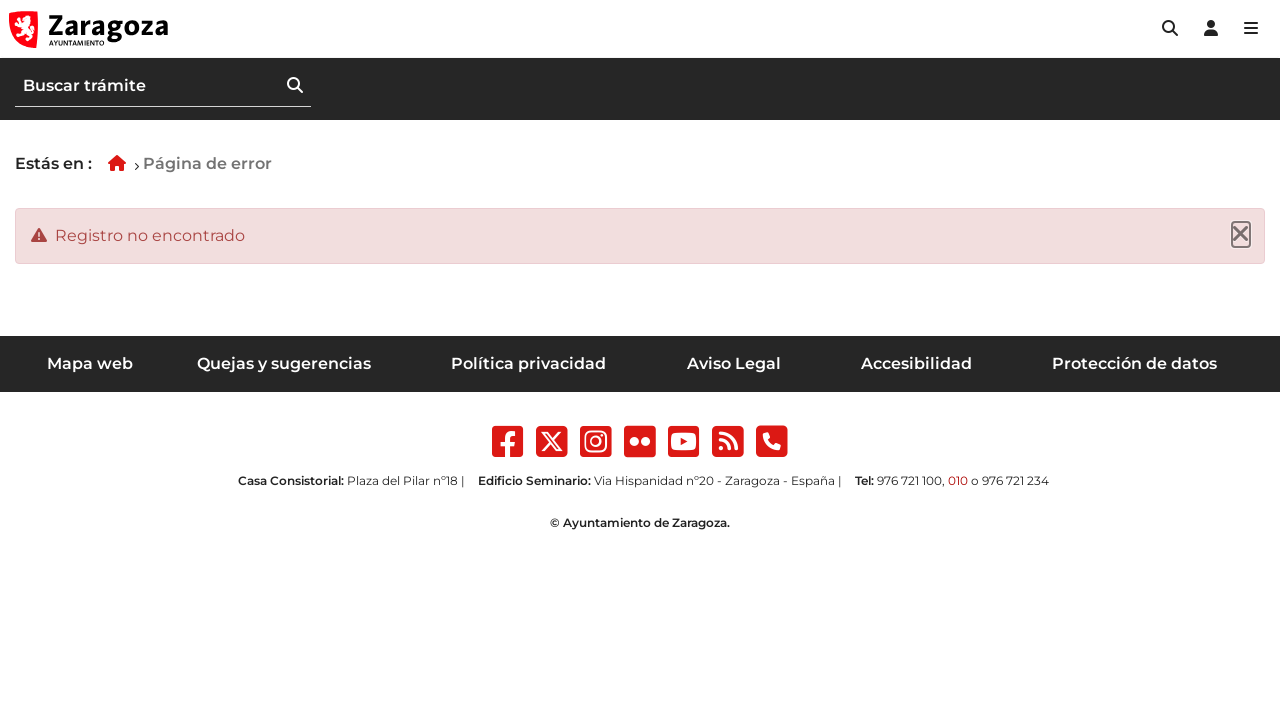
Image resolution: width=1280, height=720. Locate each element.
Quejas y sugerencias (284, 363)
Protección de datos (1134, 363)
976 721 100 (909, 480)
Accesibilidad (916, 363)
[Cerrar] (1241, 234)
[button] (1170, 29)
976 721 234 (1015, 480)
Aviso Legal (734, 363)
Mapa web (90, 363)
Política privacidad (528, 363)
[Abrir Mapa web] (1251, 29)
